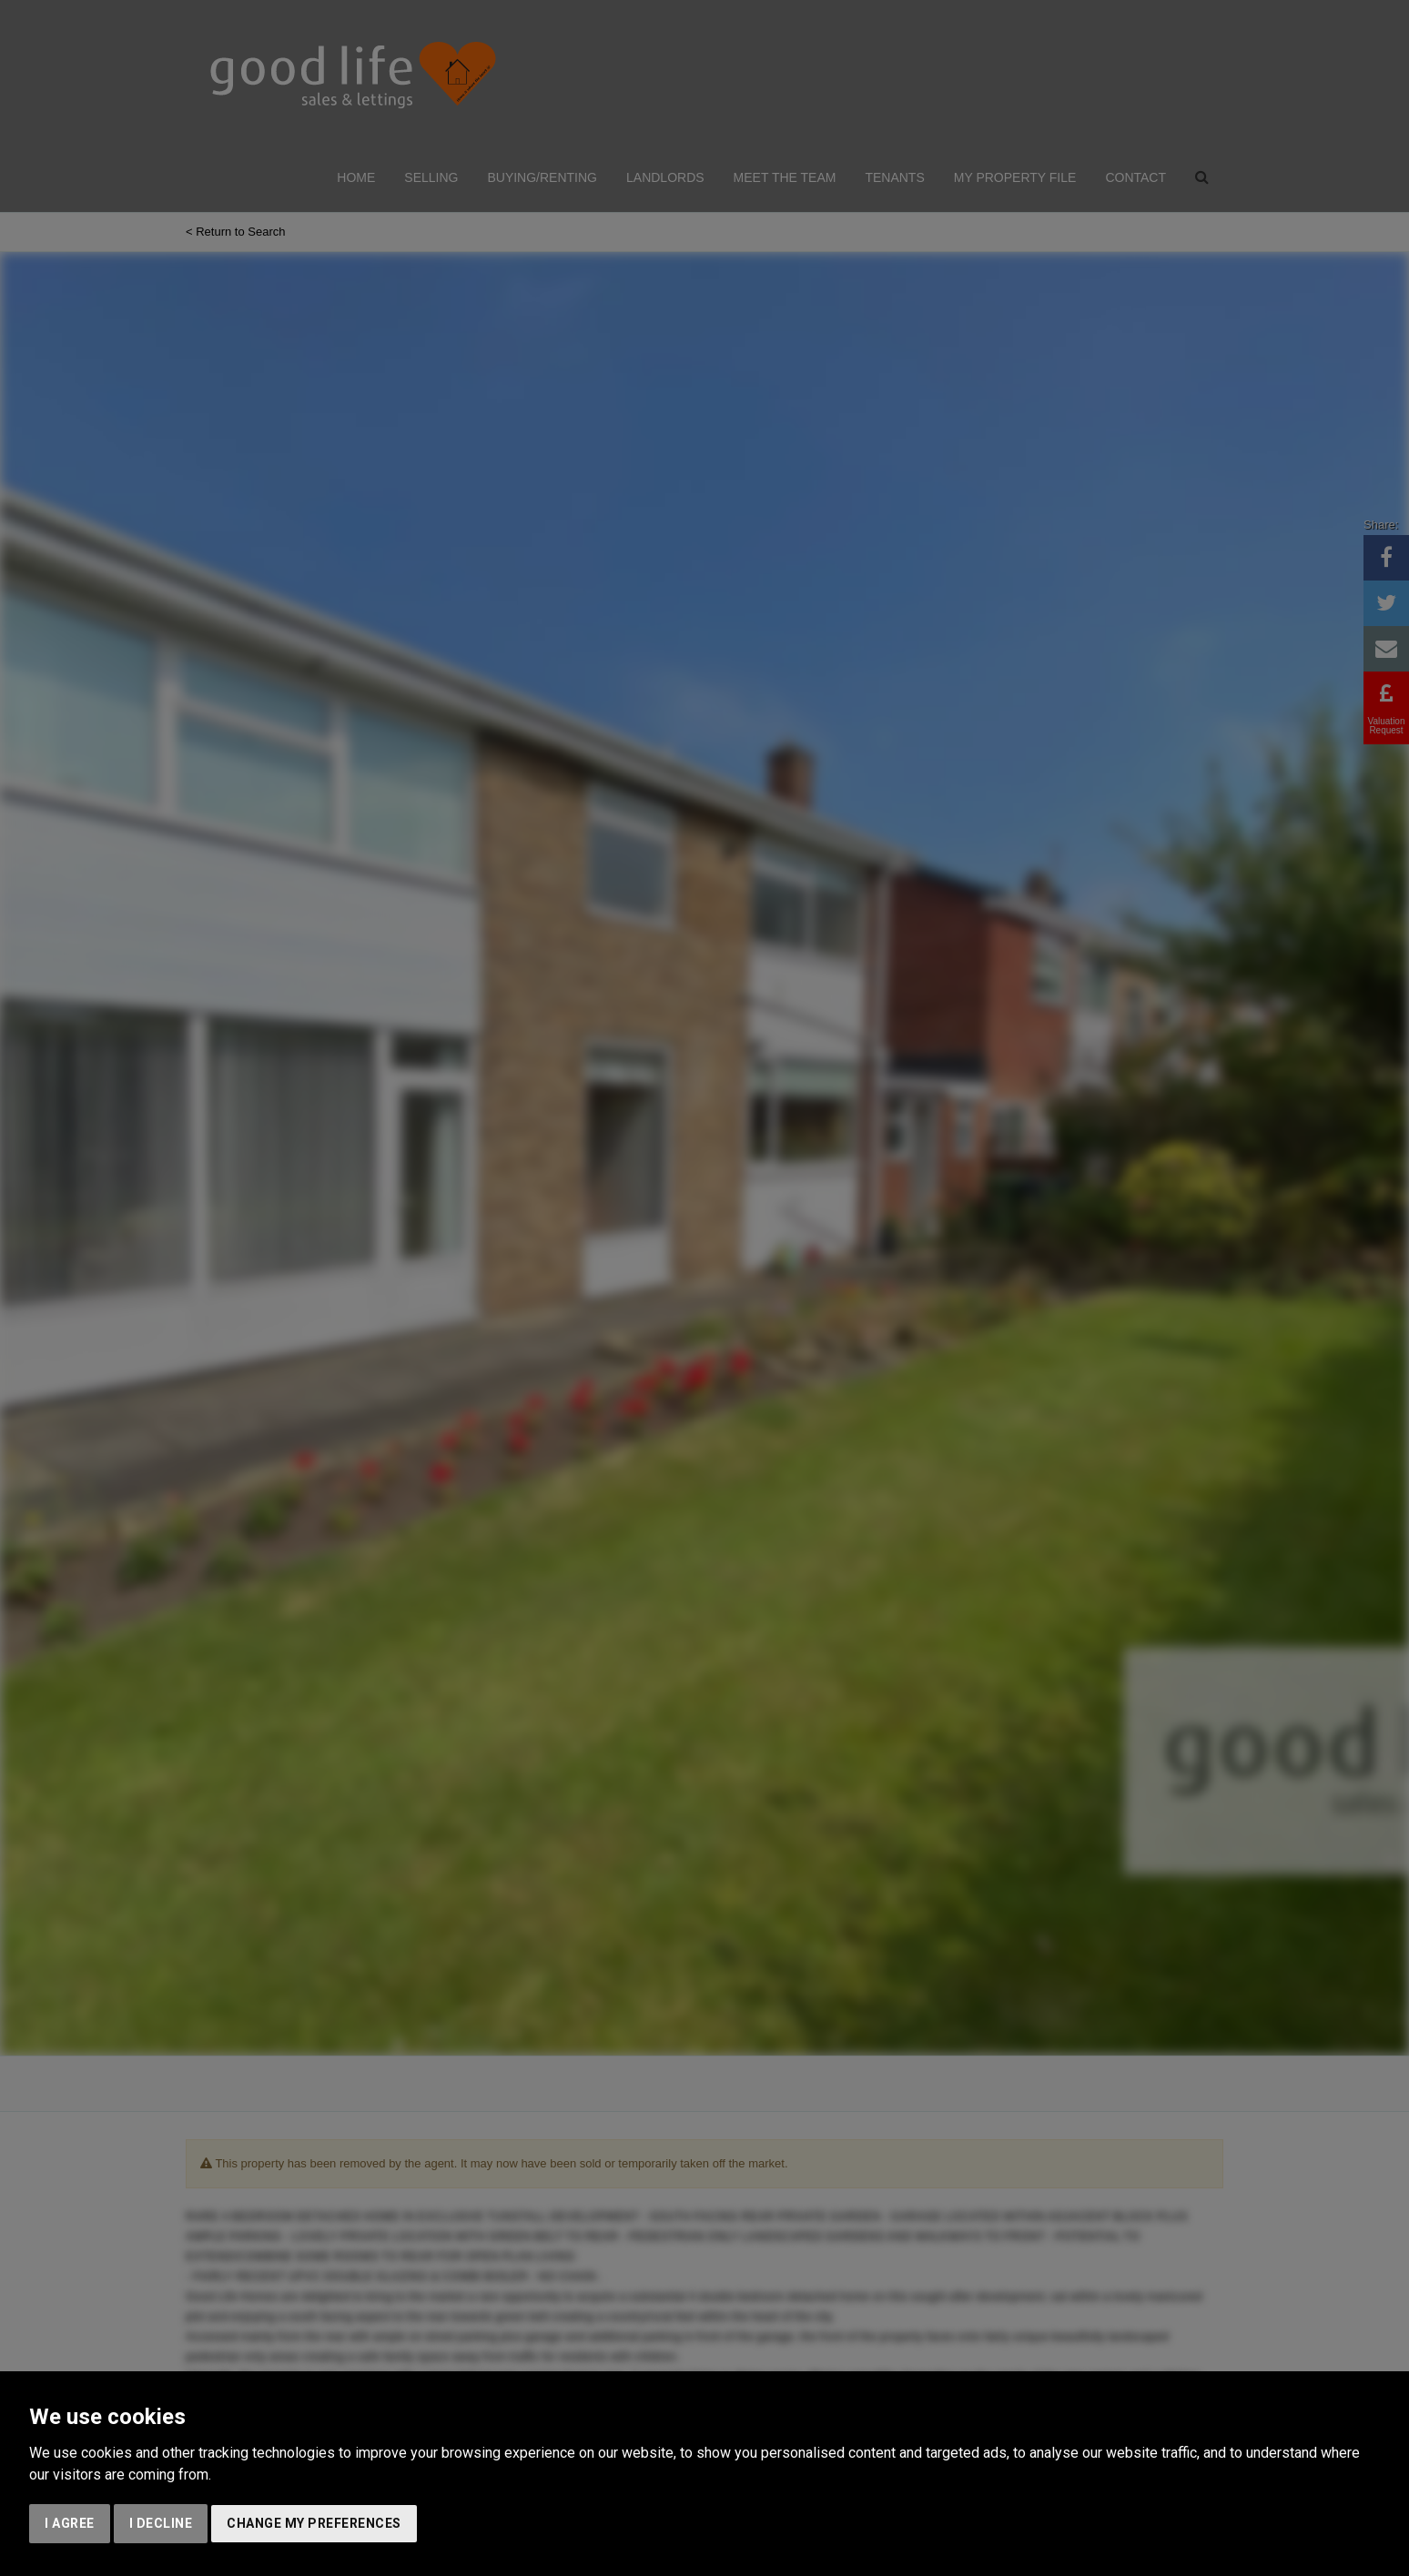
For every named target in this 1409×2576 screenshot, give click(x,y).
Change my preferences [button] (314, 2523)
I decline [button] (161, 2523)
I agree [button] (70, 2523)
